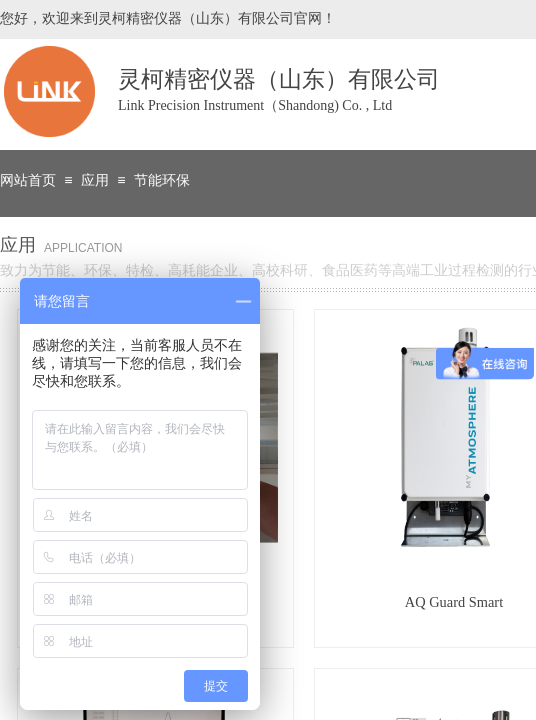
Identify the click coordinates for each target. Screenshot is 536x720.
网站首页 (28, 180)
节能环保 (162, 180)
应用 (95, 180)
